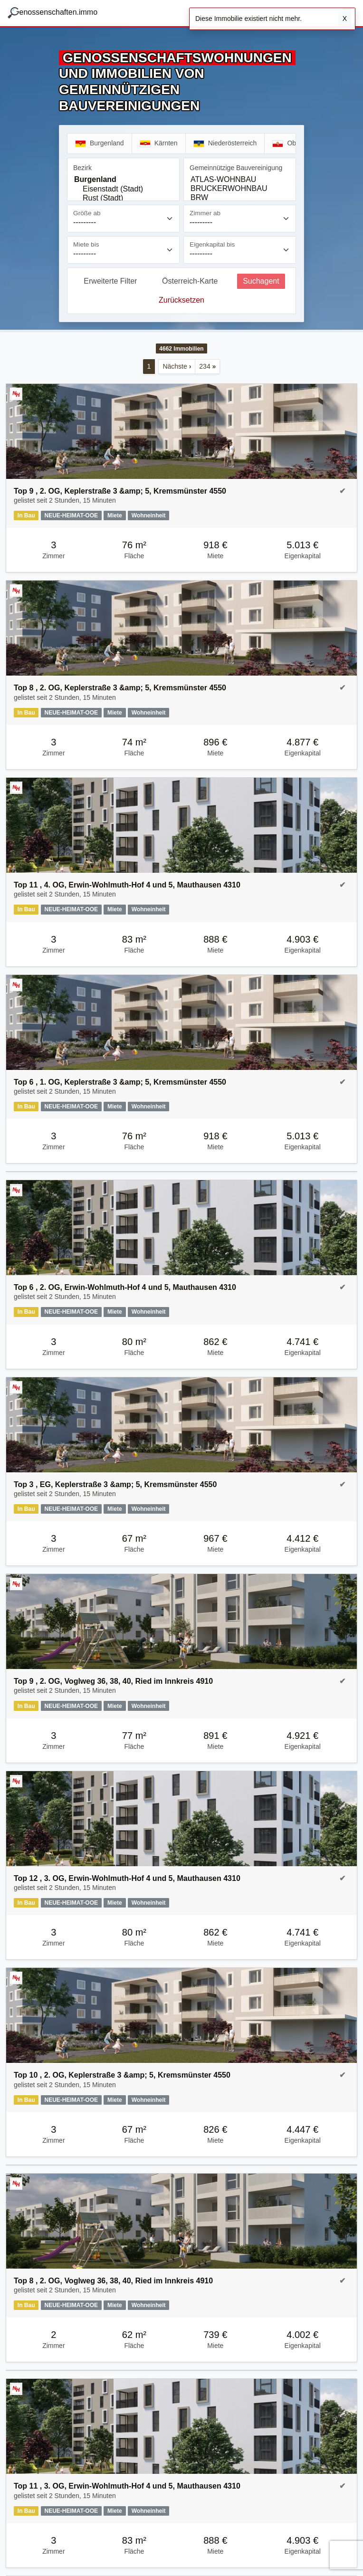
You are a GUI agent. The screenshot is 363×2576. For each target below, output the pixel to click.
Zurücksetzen (181, 300)
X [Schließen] (345, 18)
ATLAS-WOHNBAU (240, 179)
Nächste (176, 366)
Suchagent (261, 281)
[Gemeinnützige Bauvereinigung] (239, 187)
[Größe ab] (123, 218)
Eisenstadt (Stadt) (123, 189)
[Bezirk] (123, 187)
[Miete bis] (123, 250)
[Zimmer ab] (239, 218)
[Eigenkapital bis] (239, 250)
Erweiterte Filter (110, 281)
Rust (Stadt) (123, 198)
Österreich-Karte (190, 281)
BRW (240, 197)
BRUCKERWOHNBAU (240, 188)
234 (207, 366)
